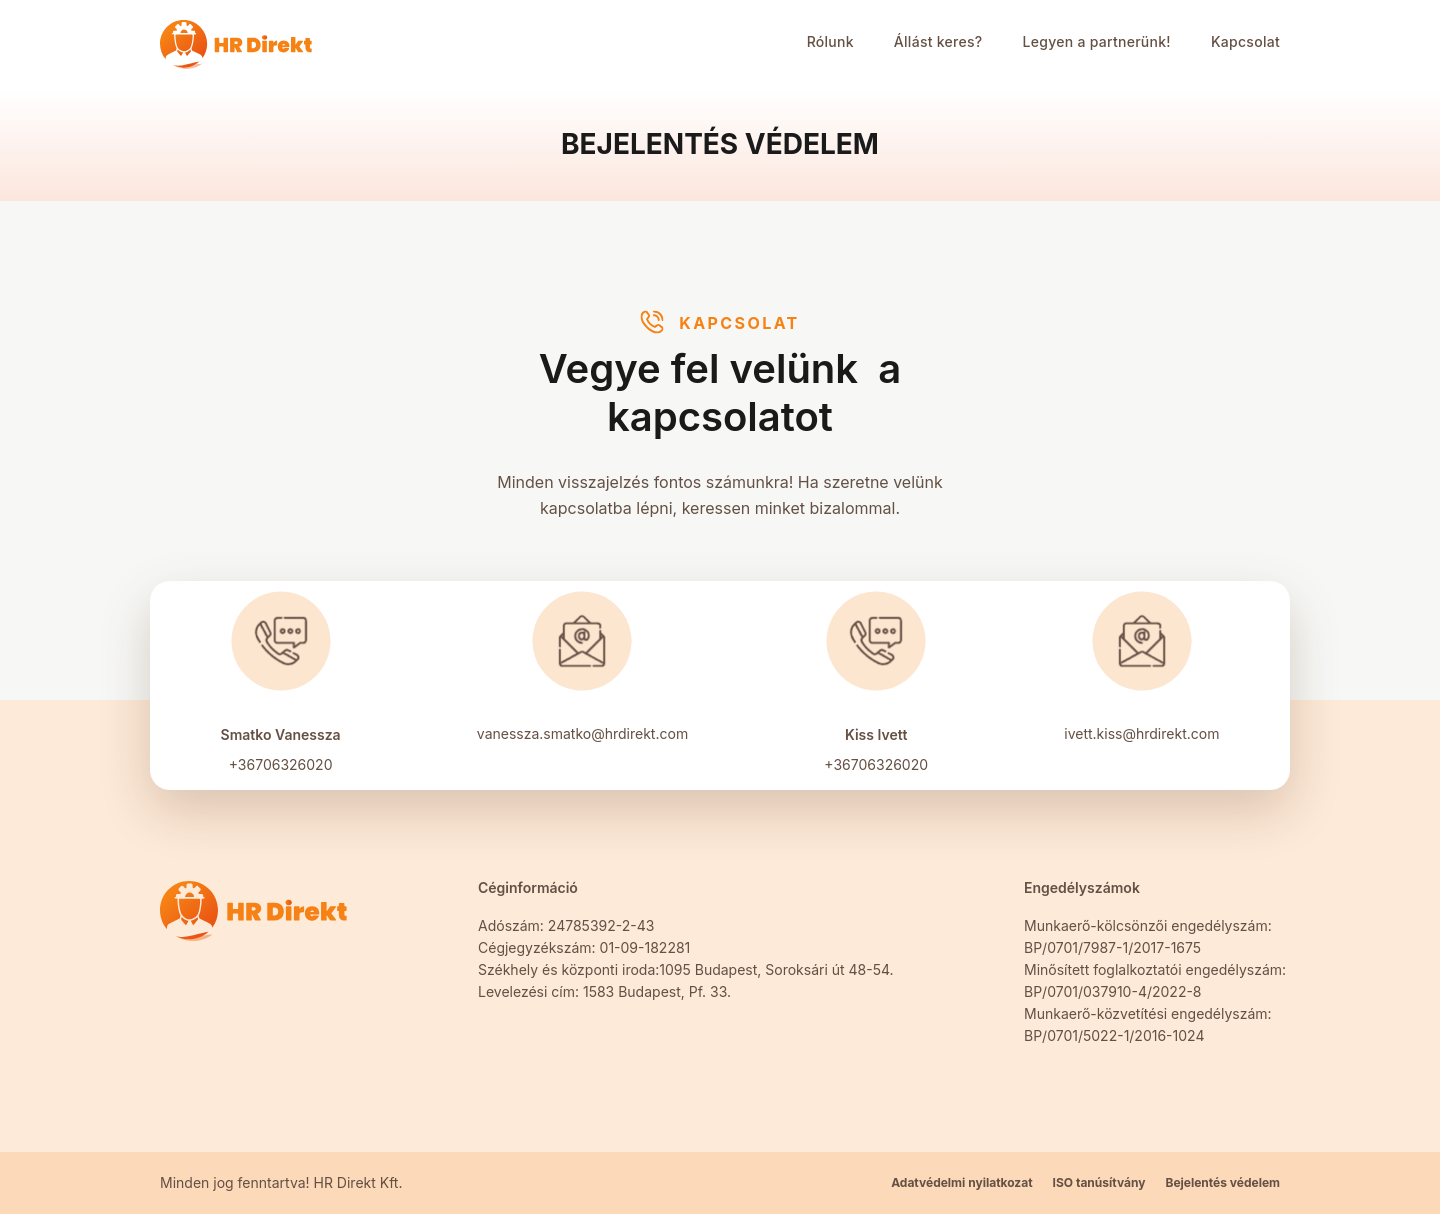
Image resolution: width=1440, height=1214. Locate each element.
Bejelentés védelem (1222, 1182)
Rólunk (830, 41)
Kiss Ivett (876, 734)
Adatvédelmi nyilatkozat (961, 1182)
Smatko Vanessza (281, 734)
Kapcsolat (1245, 41)
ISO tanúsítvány (1099, 1182)
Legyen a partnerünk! (1097, 41)
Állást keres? (938, 41)
